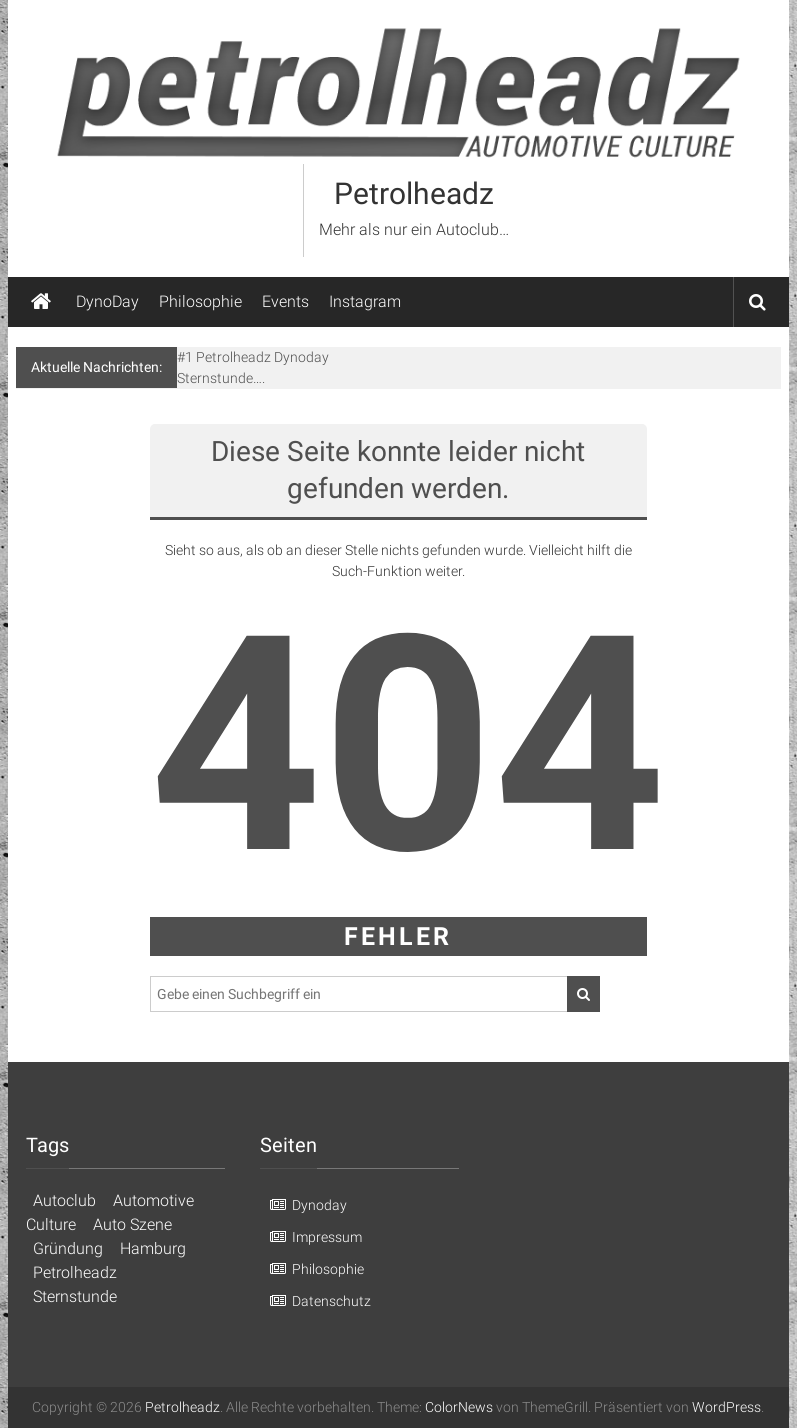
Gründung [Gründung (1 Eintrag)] (68, 1248)
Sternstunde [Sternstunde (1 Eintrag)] (75, 1296)
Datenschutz (331, 1301)
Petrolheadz (414, 193)
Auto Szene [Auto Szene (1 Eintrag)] (132, 1224)
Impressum (327, 1237)
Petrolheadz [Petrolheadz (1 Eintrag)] (75, 1272)
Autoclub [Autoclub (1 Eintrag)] (64, 1200)
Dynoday (319, 1205)
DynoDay (107, 301)
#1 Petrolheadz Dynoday (253, 357)
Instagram (365, 301)
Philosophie (200, 301)
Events (285, 301)
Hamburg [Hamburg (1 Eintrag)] (153, 1248)
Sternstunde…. (221, 378)
